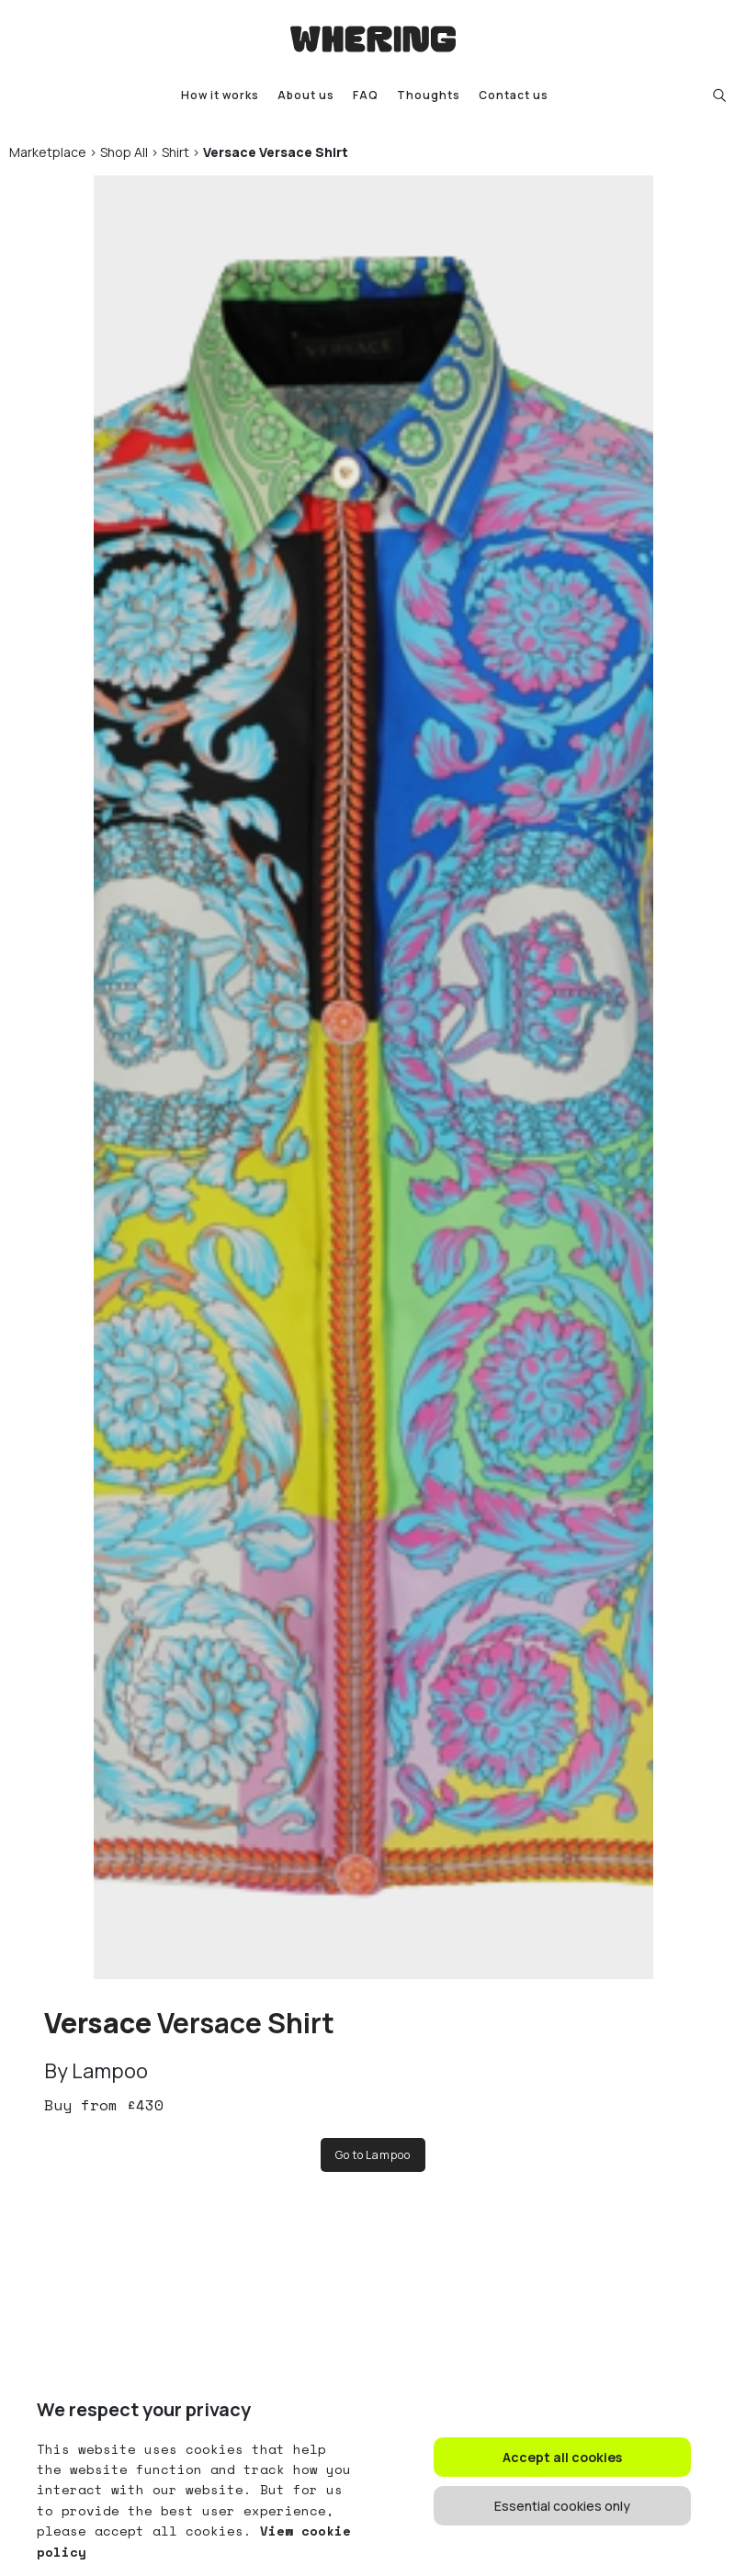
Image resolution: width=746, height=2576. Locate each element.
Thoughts (428, 95)
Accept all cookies (562, 2457)
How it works (220, 95)
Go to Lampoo (372, 2155)
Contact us (513, 95)
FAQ (366, 95)
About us (305, 95)
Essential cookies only (562, 2505)
